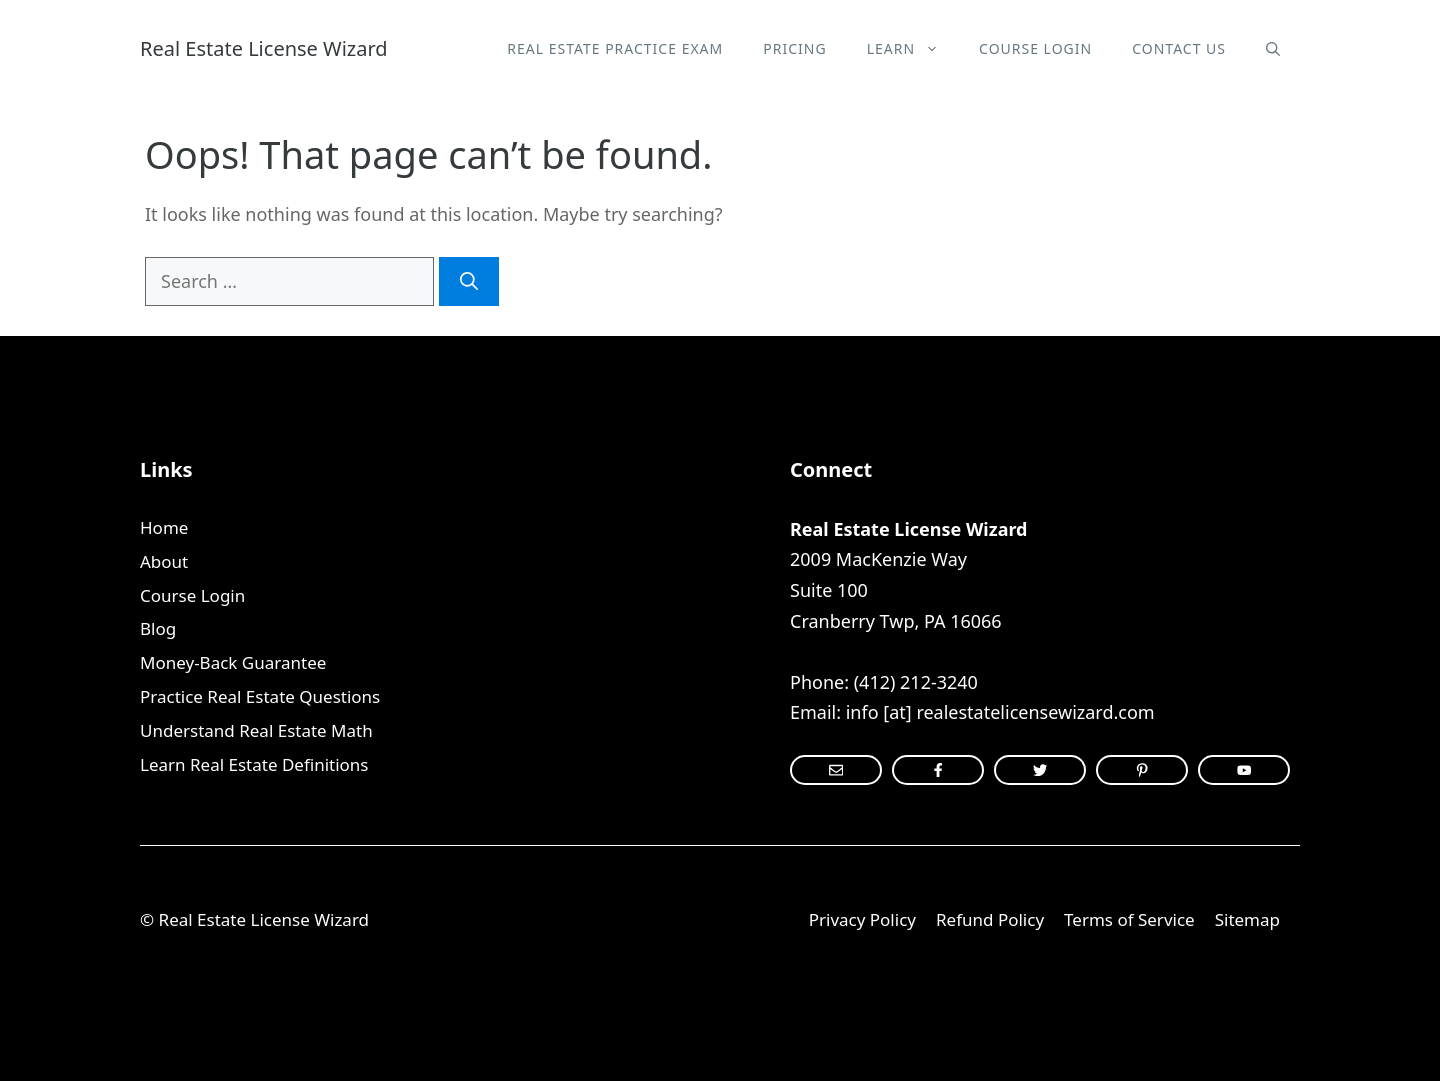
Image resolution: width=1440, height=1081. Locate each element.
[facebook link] (1142, 770)
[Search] (469, 281)
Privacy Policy (862, 919)
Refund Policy (990, 919)
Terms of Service (1129, 919)
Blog (158, 628)
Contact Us (1179, 48)
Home (164, 527)
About (164, 561)
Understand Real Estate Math (256, 730)
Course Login (1035, 48)
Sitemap (1247, 919)
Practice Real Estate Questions (260, 696)
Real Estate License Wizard (264, 48)
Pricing (794, 48)
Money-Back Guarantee (233, 662)
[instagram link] (836, 770)
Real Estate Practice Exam (615, 48)
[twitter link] (1040, 770)
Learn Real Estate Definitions (254, 764)
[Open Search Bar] (1273, 49)
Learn (913, 49)
